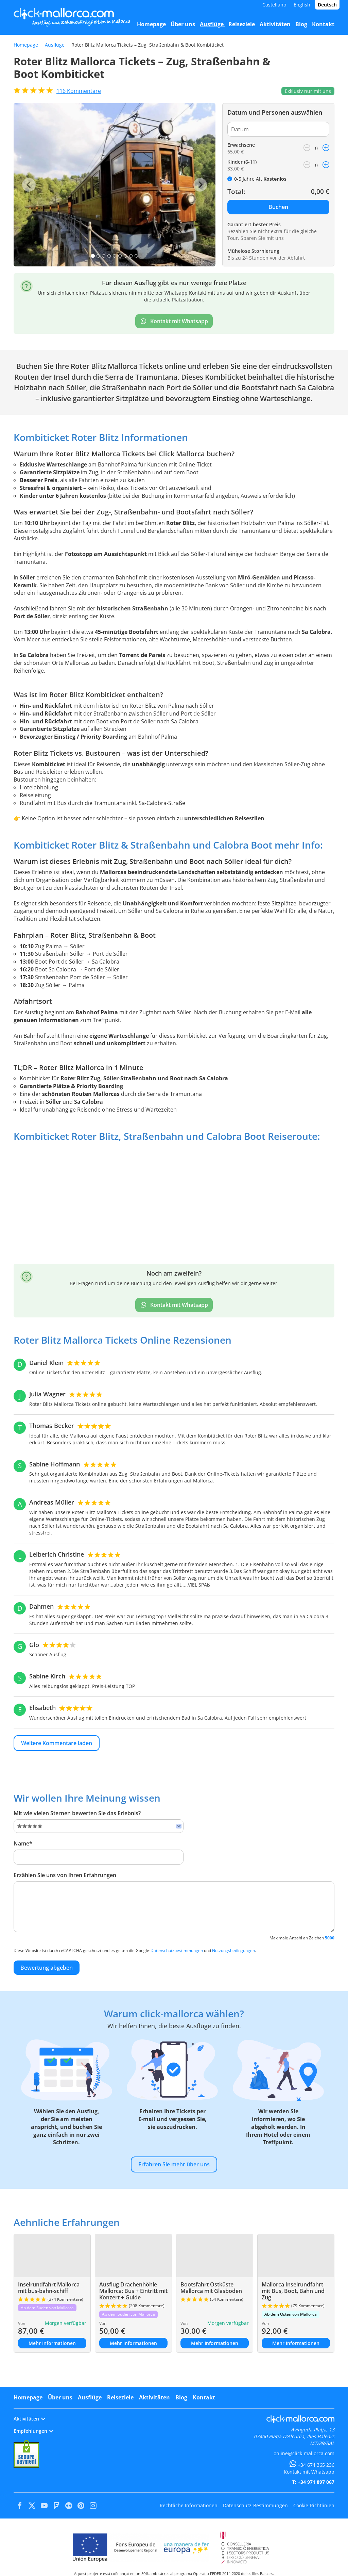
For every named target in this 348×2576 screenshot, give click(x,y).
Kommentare (78, 91)
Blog (181, 2397)
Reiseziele (120, 2397)
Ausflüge (55, 45)
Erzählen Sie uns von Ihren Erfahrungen (65, 1875)
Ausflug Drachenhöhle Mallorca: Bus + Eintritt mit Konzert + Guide (133, 2291)
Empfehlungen (33, 2431)
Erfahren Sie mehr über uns (174, 2164)
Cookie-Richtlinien (313, 2505)
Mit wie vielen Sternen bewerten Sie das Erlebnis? (77, 1813)
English (302, 4)
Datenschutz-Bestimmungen (255, 2505)
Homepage (26, 45)
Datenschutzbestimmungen (177, 1950)
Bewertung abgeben (46, 1967)
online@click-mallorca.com (304, 2453)
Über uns (60, 2397)
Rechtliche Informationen (189, 2505)
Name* (23, 1843)
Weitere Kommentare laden (56, 1743)
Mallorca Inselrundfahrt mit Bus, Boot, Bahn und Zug (293, 2291)
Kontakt (204, 2397)
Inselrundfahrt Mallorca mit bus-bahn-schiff (49, 2288)
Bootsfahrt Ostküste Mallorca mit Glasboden (211, 2288)
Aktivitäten (154, 2397)
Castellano (274, 4)
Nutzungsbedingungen (233, 1950)
